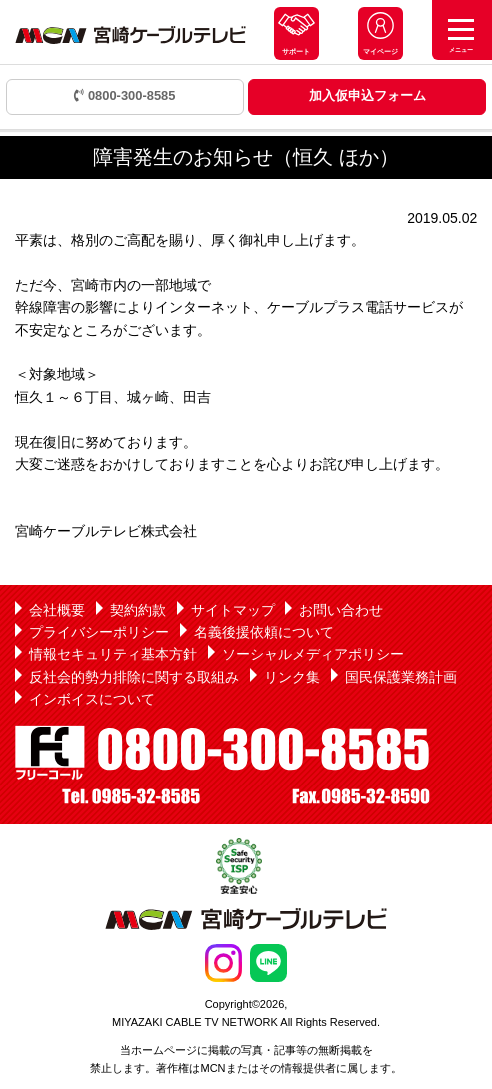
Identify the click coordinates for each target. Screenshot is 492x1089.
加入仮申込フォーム (367, 95)
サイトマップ (233, 610)
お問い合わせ (341, 610)
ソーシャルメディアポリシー (313, 654)
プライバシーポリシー (99, 632)
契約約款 (138, 610)
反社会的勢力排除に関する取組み (134, 677)
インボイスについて (92, 699)
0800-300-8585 (124, 95)
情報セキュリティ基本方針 (113, 654)
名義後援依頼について (264, 632)
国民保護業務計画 (401, 677)
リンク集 (292, 677)
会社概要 (57, 610)
